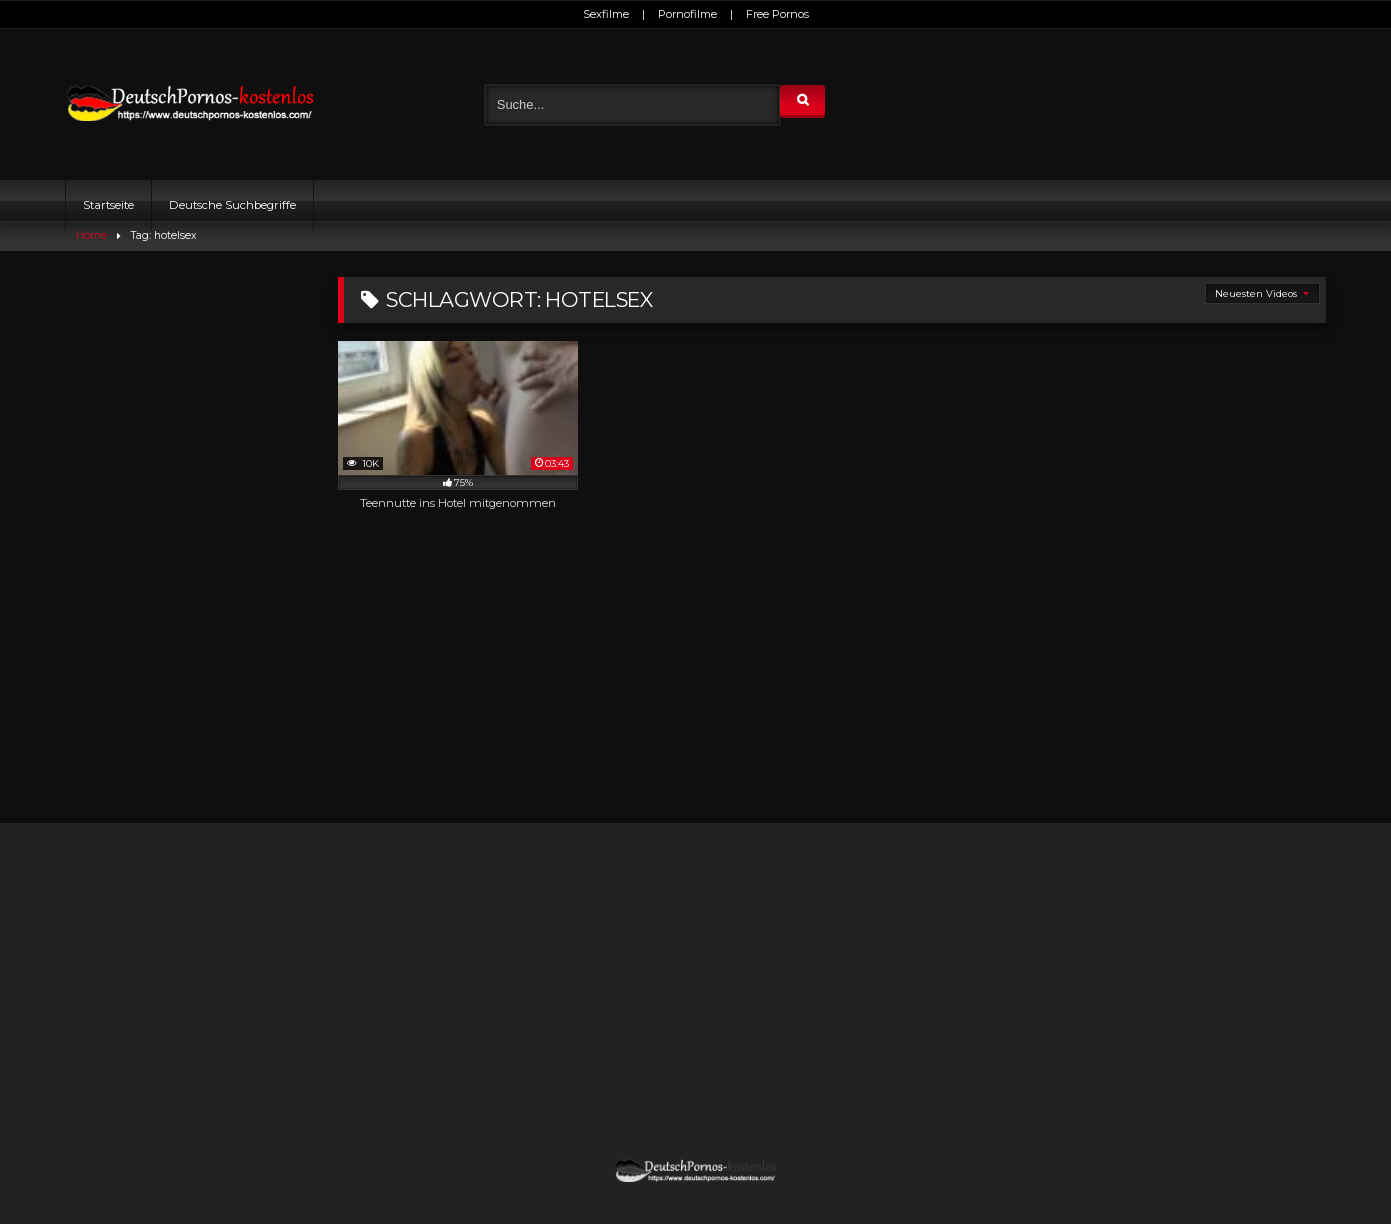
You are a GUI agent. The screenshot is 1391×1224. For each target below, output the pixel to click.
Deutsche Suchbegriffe (232, 205)
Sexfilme (606, 14)
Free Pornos (777, 14)
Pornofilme (687, 14)
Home (91, 235)
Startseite (108, 205)
